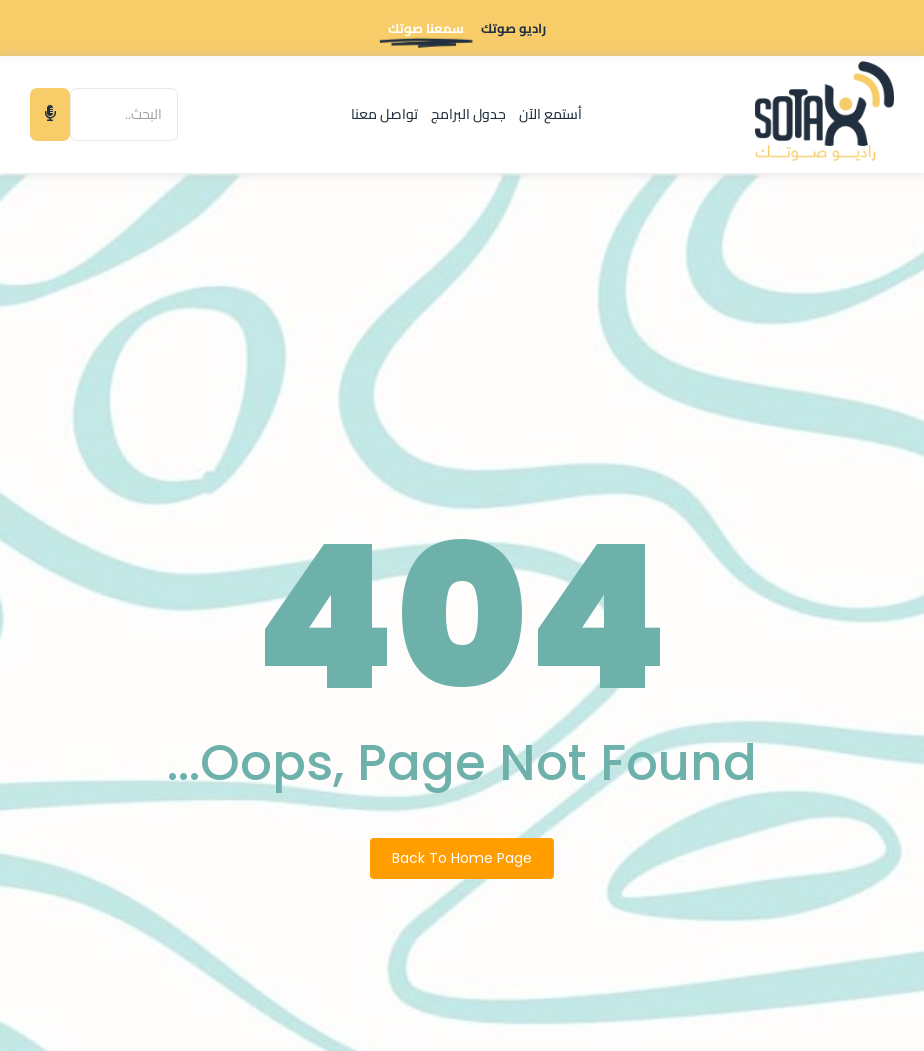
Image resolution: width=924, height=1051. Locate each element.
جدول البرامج (468, 114)
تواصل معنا (384, 114)
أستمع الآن (550, 114)
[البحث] (124, 114)
